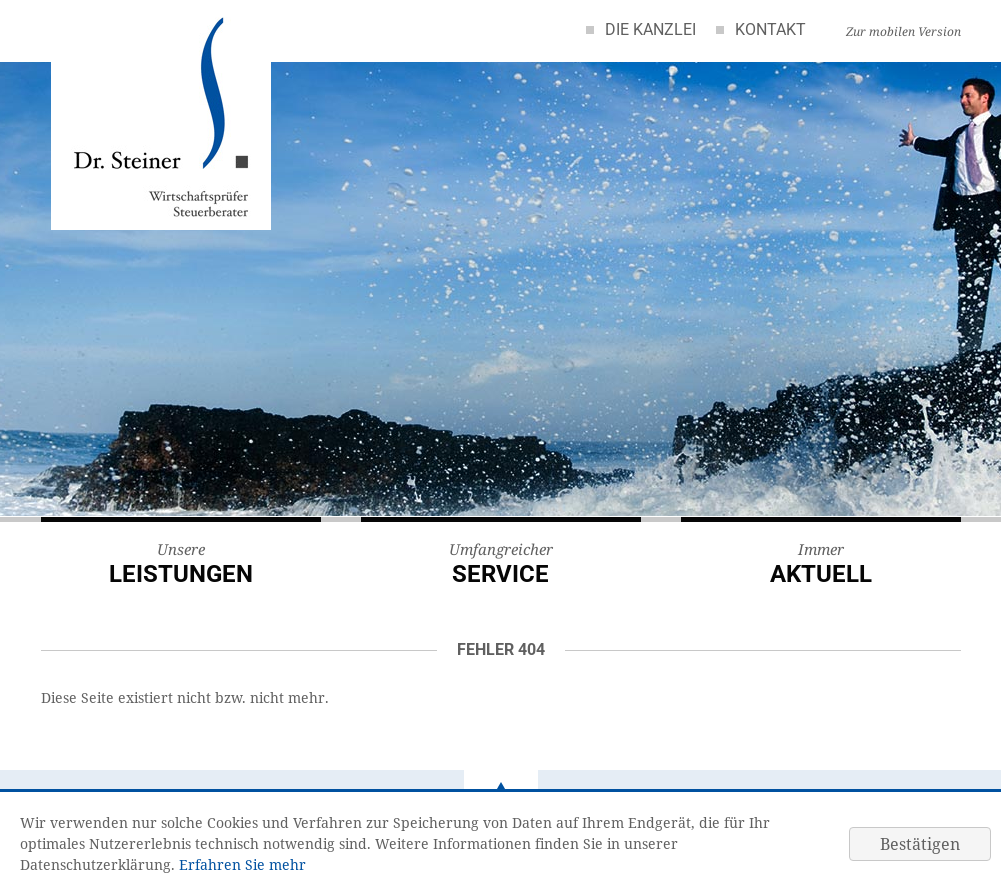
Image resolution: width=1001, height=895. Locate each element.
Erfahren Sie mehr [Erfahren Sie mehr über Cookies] (242, 864)
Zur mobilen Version (903, 31)
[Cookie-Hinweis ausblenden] (920, 844)
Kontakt (770, 29)
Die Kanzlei (650, 29)
